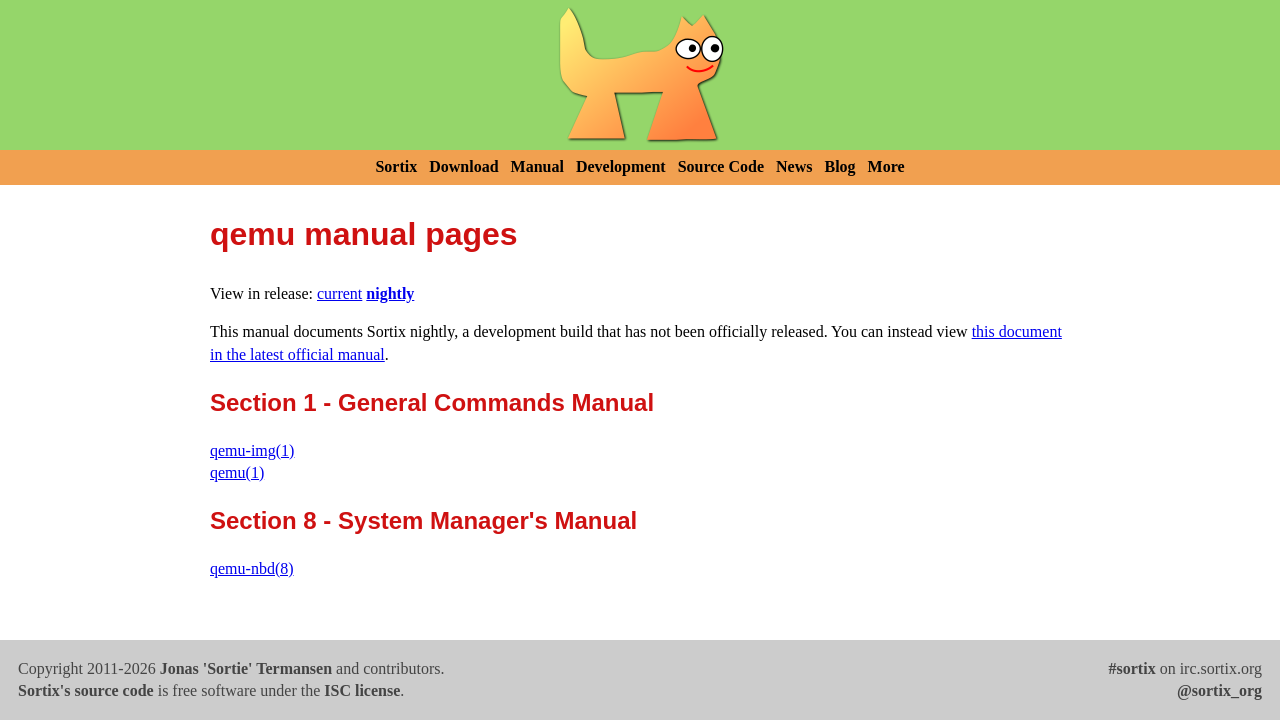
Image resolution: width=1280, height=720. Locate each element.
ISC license (362, 690)
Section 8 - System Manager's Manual (423, 520)
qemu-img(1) (252, 450)
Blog (839, 166)
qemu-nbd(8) (252, 568)
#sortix (1132, 668)
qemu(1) (237, 472)
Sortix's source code (86, 690)
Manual (537, 166)
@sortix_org (1219, 690)
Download (463, 166)
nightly (390, 293)
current (339, 293)
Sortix (396, 166)
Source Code (721, 166)
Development (621, 166)
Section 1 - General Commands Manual (432, 402)
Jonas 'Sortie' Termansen (246, 668)
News (794, 166)
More (886, 166)
